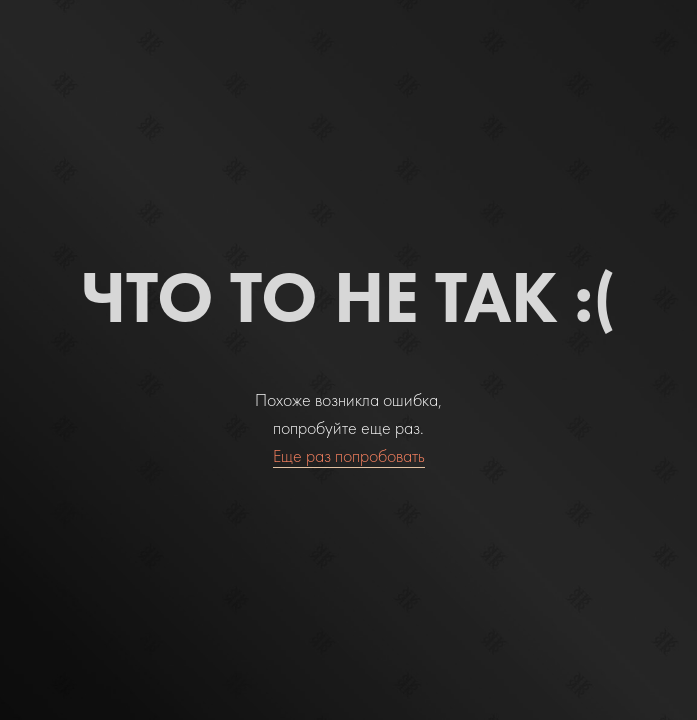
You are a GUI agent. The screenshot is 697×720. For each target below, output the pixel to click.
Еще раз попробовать (349, 455)
